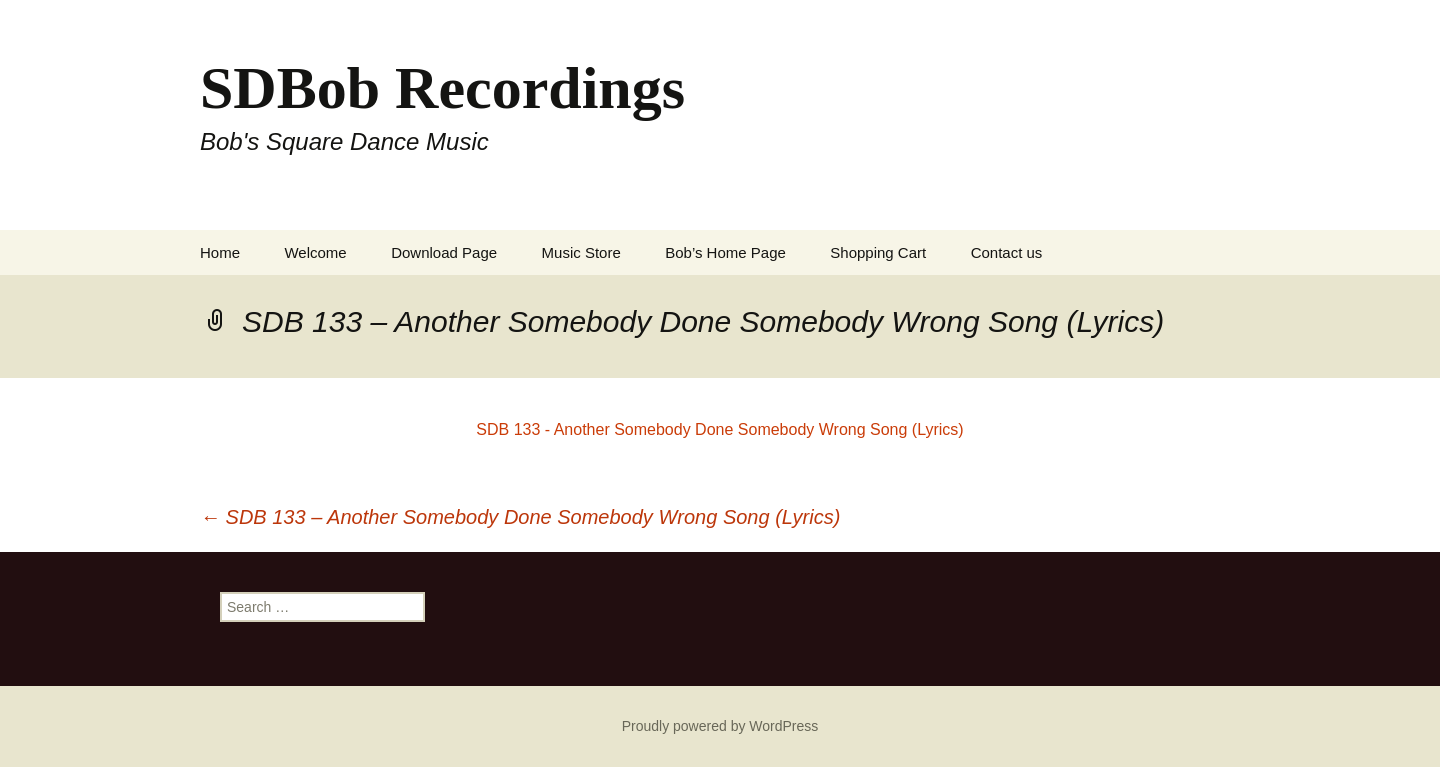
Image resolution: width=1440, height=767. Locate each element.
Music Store (581, 252)
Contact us (1007, 252)
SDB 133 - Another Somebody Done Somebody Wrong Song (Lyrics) (719, 429)
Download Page (444, 252)
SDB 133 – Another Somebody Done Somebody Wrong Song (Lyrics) (520, 517)
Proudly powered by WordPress (720, 726)
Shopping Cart (878, 252)
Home (220, 252)
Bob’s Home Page (725, 252)
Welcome (315, 252)
